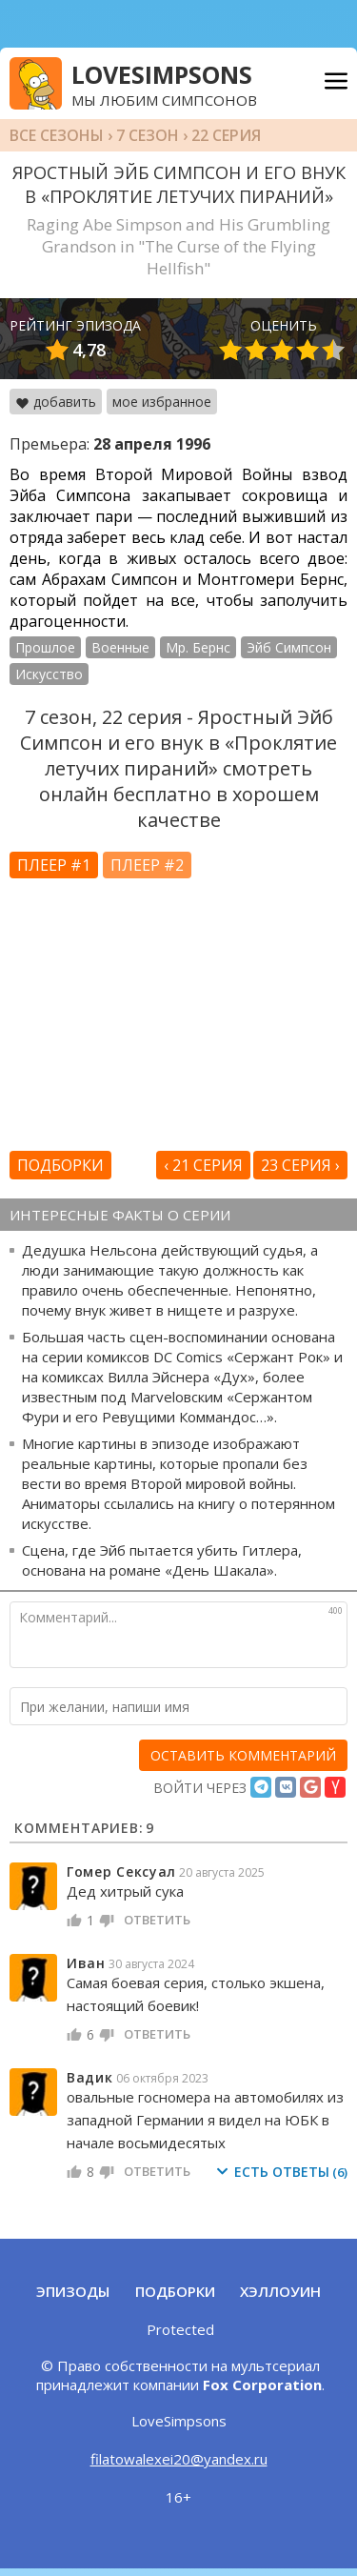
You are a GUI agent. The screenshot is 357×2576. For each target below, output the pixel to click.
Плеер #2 (147, 865)
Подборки (60, 1165)
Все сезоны (57, 135)
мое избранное (161, 401)
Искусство (49, 674)
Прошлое (45, 647)
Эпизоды (72, 2291)
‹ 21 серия (203, 1165)
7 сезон (147, 135)
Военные (120, 647)
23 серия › (300, 1165)
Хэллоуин (280, 2291)
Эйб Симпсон (289, 647)
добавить (55, 401)
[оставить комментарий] (243, 1755)
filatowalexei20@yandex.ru (179, 2458)
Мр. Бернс (198, 647)
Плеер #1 (53, 865)
